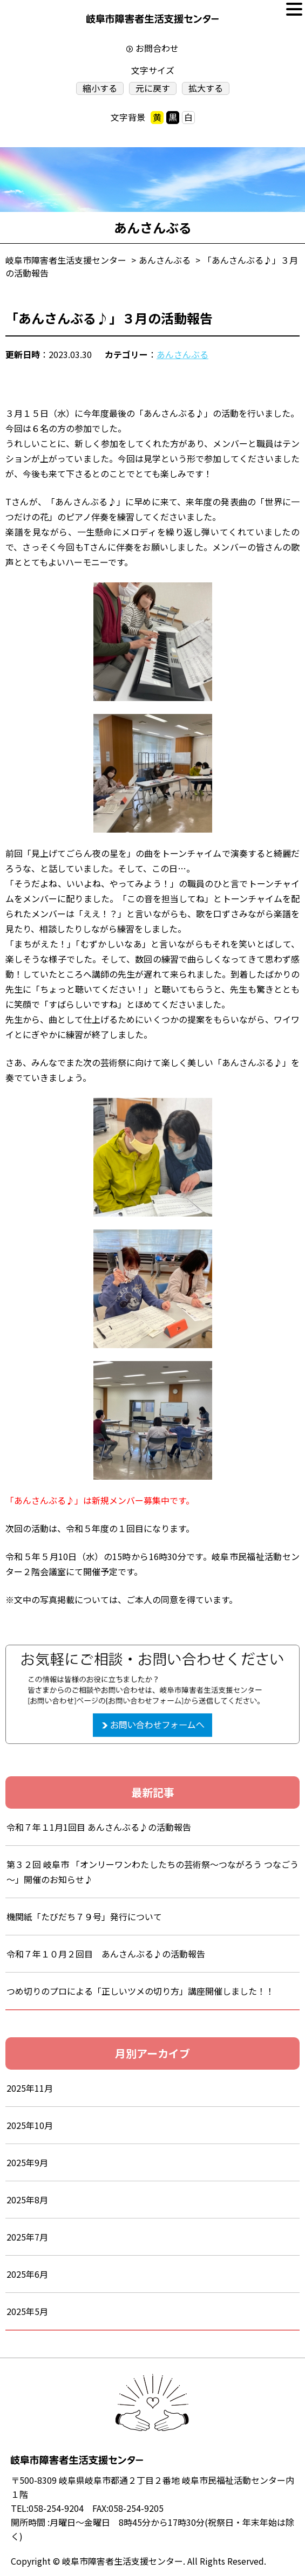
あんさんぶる (182, 354)
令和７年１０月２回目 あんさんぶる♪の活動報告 (105, 1953)
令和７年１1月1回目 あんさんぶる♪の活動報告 (98, 1827)
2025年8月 (27, 2199)
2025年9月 (27, 2162)
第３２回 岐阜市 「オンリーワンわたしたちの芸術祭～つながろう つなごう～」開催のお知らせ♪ (152, 1872)
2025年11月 (29, 2088)
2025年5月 (27, 2311)
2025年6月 (27, 2274)
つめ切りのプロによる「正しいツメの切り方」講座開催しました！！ (140, 1990)
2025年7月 (27, 2236)
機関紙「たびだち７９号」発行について (84, 1916)
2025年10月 (29, 2125)
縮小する (100, 88)
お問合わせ (157, 48)
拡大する (205, 88)
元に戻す (152, 88)
